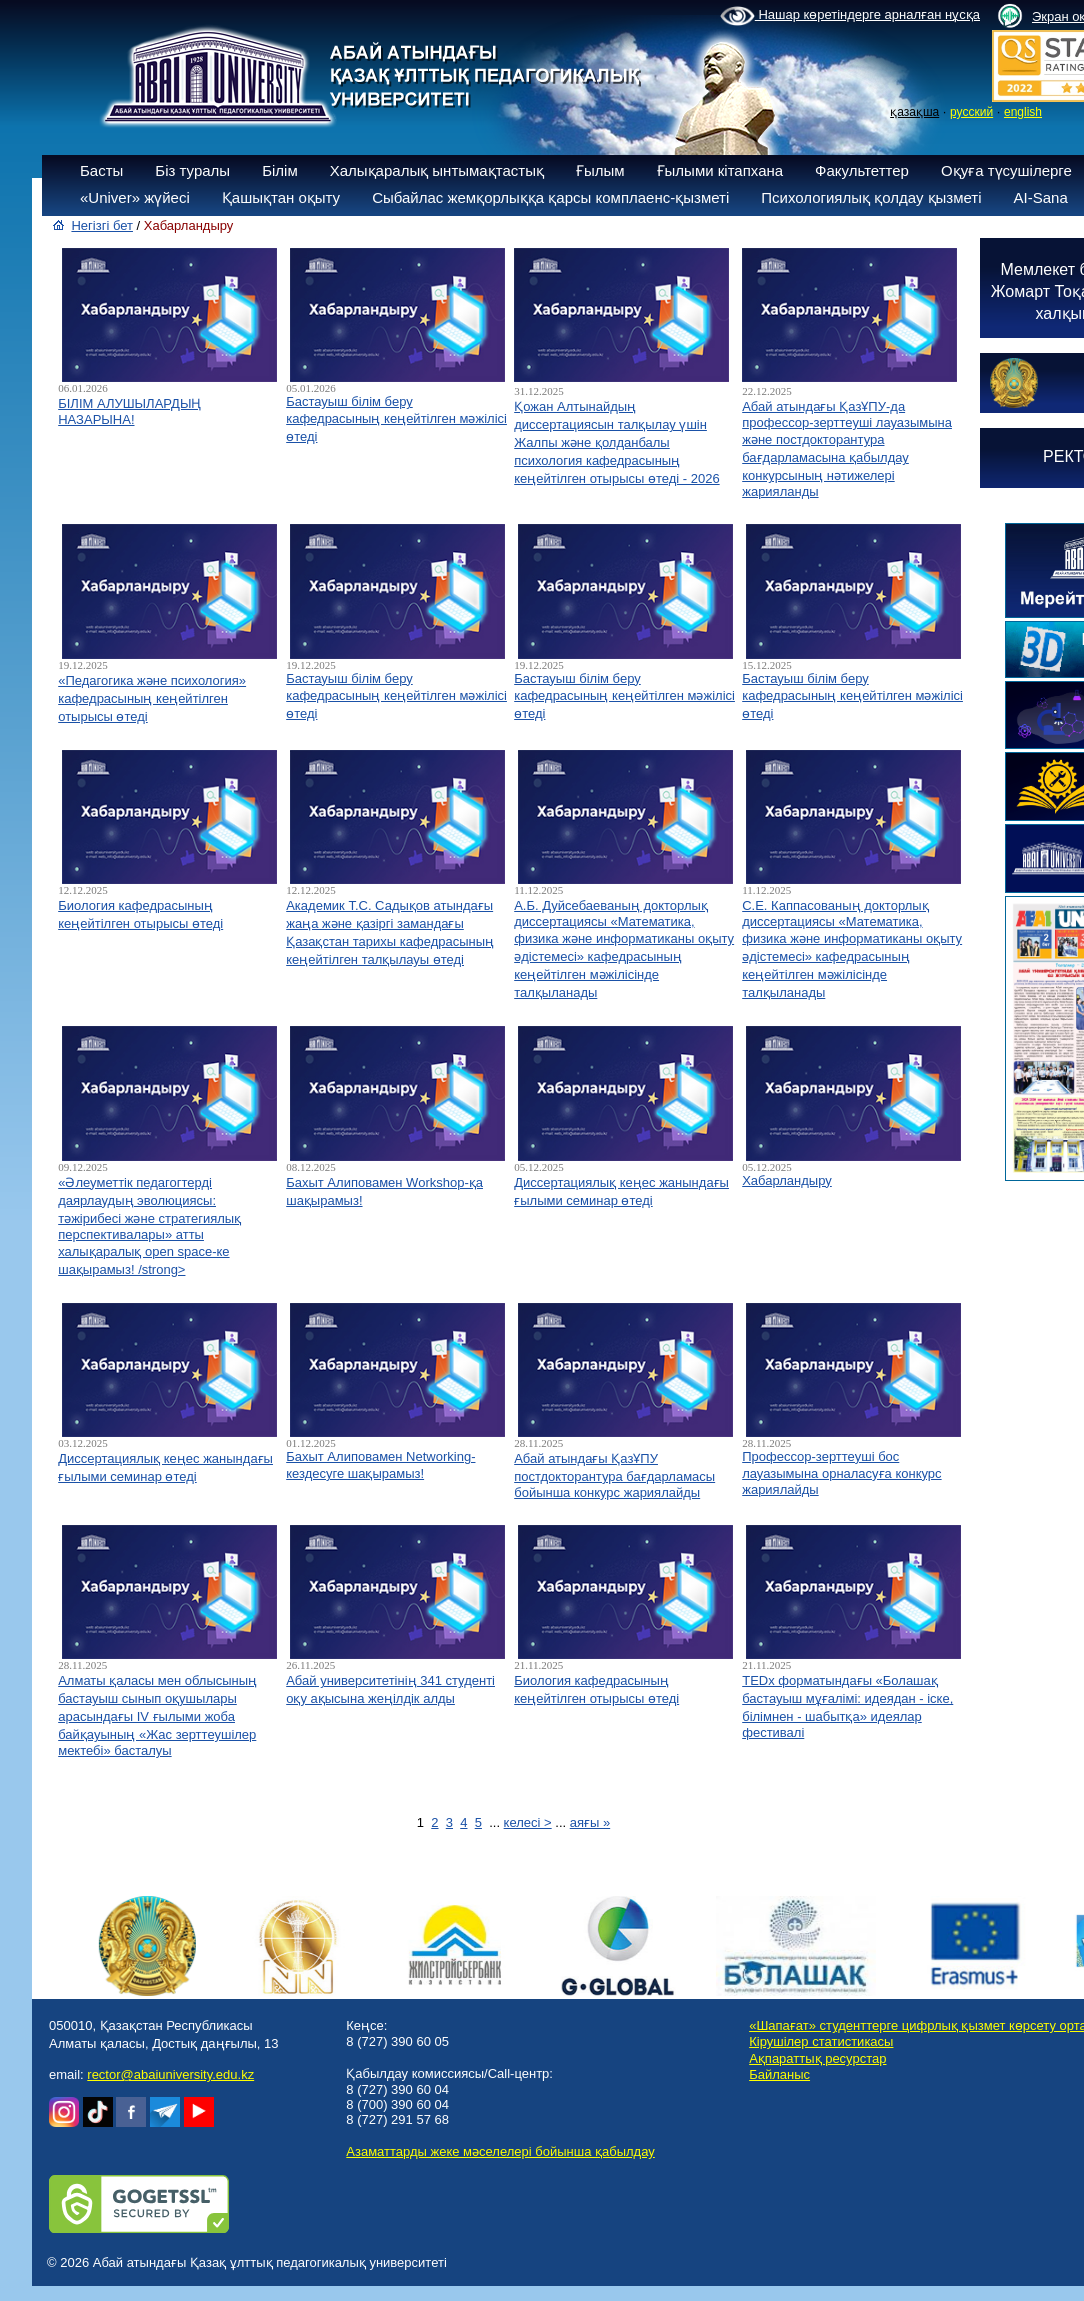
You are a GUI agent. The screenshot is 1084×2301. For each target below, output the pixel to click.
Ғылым (600, 170)
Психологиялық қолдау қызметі (871, 197)
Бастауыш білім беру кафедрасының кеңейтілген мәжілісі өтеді (396, 419)
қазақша (914, 112)
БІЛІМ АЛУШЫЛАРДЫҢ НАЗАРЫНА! (129, 411)
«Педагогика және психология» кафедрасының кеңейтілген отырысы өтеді (152, 698)
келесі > (528, 1822)
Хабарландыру (787, 1180)
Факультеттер (862, 170)
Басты (101, 170)
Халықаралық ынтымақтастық (437, 170)
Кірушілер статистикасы (821, 2041)
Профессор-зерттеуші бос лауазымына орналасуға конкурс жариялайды (841, 1473)
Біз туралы (192, 170)
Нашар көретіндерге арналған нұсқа (850, 16)
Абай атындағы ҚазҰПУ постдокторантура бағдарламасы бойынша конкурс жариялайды (614, 1475)
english (1023, 112)
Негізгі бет (102, 225)
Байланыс (779, 2074)
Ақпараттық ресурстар (817, 2058)
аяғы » (590, 1822)
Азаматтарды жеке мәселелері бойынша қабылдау (500, 2151)
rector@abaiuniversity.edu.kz (170, 2074)
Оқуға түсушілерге (1006, 170)
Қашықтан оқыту (281, 197)
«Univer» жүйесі (135, 197)
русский (971, 112)
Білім (280, 170)
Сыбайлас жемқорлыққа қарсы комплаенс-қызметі (550, 197)
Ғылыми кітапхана (720, 170)
